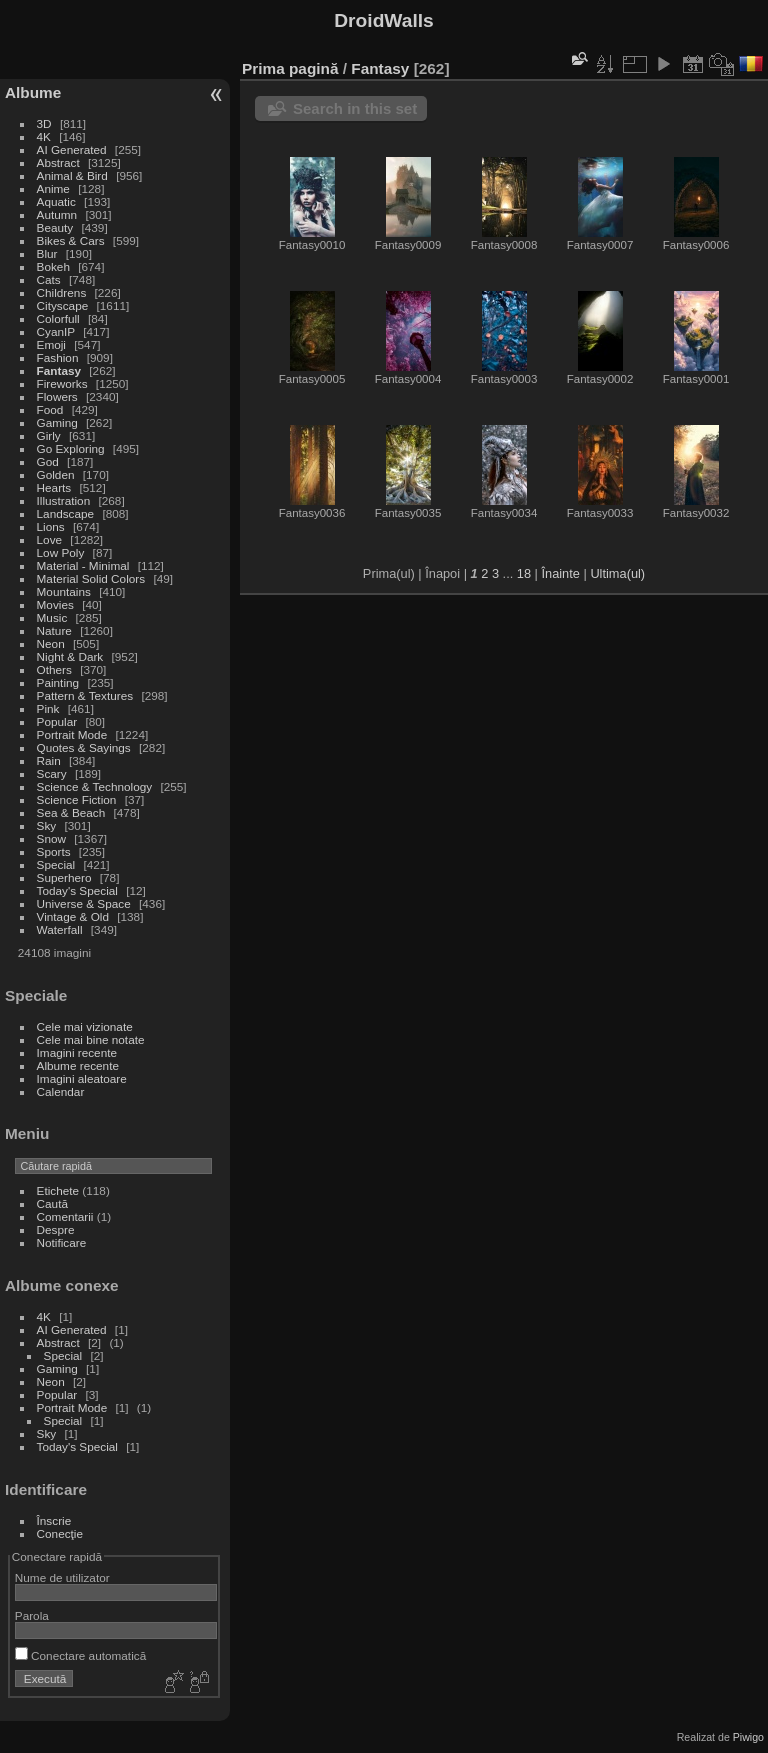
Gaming (57, 422)
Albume (33, 92)
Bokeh (53, 266)
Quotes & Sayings (84, 747)
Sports (54, 851)
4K (44, 136)
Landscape (66, 513)
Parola (32, 1615)
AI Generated (72, 149)
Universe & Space (84, 903)
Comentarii (65, 1216)
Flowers (57, 396)
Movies (55, 604)
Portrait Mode (72, 734)
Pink (48, 708)
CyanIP (56, 331)
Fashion (58, 357)
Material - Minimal (83, 565)
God (48, 461)
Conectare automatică (80, 1655)
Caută (52, 1203)
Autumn (57, 214)
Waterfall (60, 929)
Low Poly (61, 552)
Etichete (58, 1190)
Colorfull (58, 318)
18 (524, 573)
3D (44, 123)
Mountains (64, 591)
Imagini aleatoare (82, 1078)
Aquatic (56, 201)
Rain (49, 760)
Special (56, 864)
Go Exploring (71, 448)
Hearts (54, 487)
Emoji (51, 344)
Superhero (64, 877)
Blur (47, 253)
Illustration (64, 500)
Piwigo (748, 1737)
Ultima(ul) (617, 573)
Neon (51, 643)
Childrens (62, 292)
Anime (53, 188)
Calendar (61, 1091)
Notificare (62, 1242)
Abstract (58, 162)
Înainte (560, 573)
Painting (58, 682)
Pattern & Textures (85, 695)
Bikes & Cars (71, 240)
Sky (47, 825)
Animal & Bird (72, 175)
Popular (57, 721)
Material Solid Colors (91, 578)
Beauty (55, 227)
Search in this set (355, 108)
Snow (51, 838)
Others (54, 669)
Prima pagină (290, 68)
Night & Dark (70, 656)
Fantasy (59, 370)
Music (52, 617)
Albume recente (78, 1065)
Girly (49, 435)
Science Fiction (77, 799)
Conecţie (60, 1533)
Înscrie (54, 1520)
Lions (51, 526)
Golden (56, 474)
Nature (54, 630)
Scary (52, 773)
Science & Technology (95, 786)
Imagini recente (77, 1052)
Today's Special (77, 890)
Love (50, 539)
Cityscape (63, 305)
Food (50, 409)
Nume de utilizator (62, 1577)
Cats (49, 279)
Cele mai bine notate (91, 1039)
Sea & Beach (71, 812)
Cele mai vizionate (85, 1026)
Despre (56, 1229)
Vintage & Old (73, 916)
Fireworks (62, 383)
